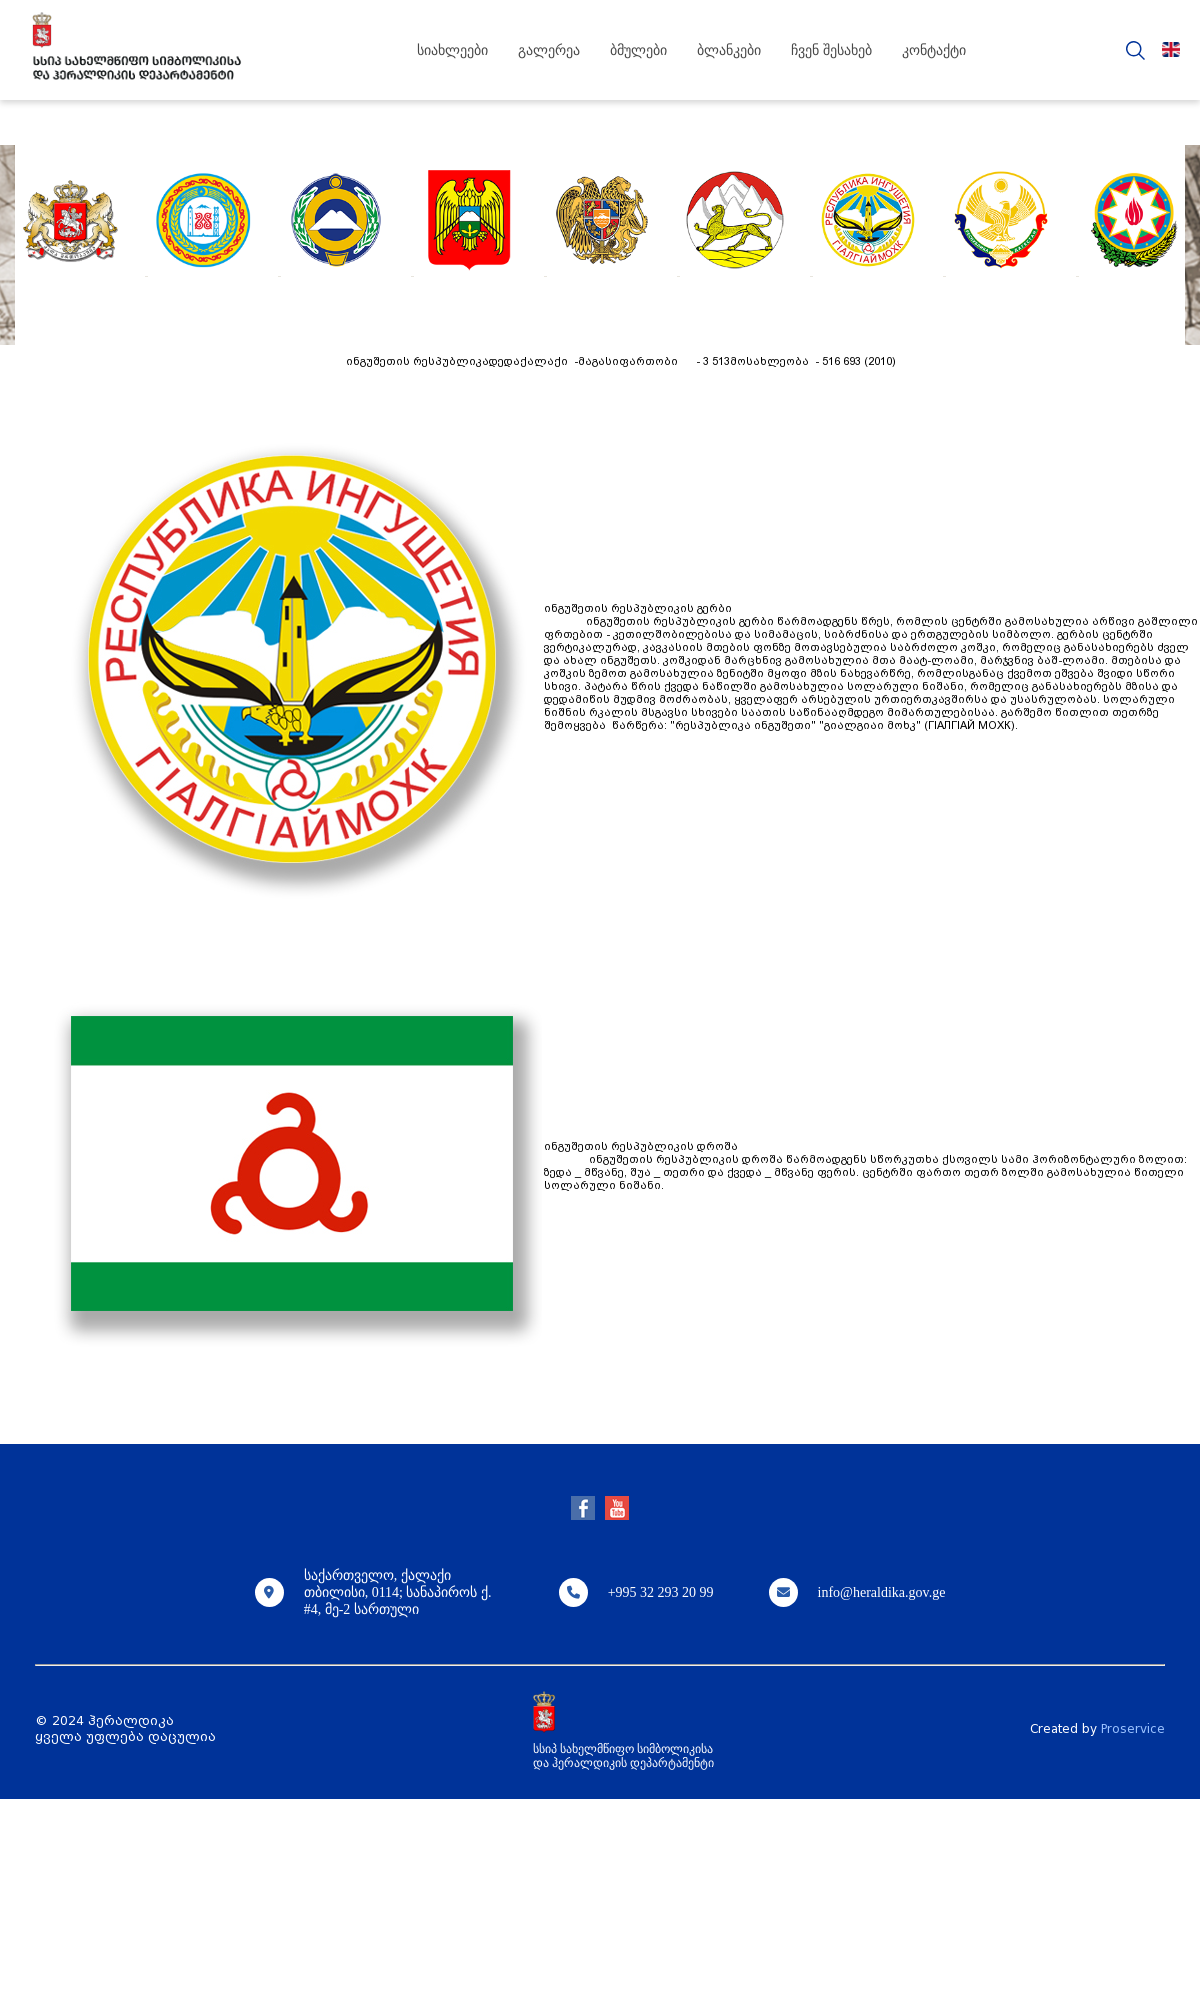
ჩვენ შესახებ (831, 50)
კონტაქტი (934, 50)
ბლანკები (729, 50)
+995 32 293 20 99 (661, 1592)
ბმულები (638, 50)
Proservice (1133, 1729)
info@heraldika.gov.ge (882, 1592)
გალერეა (549, 50)
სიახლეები (452, 50)
